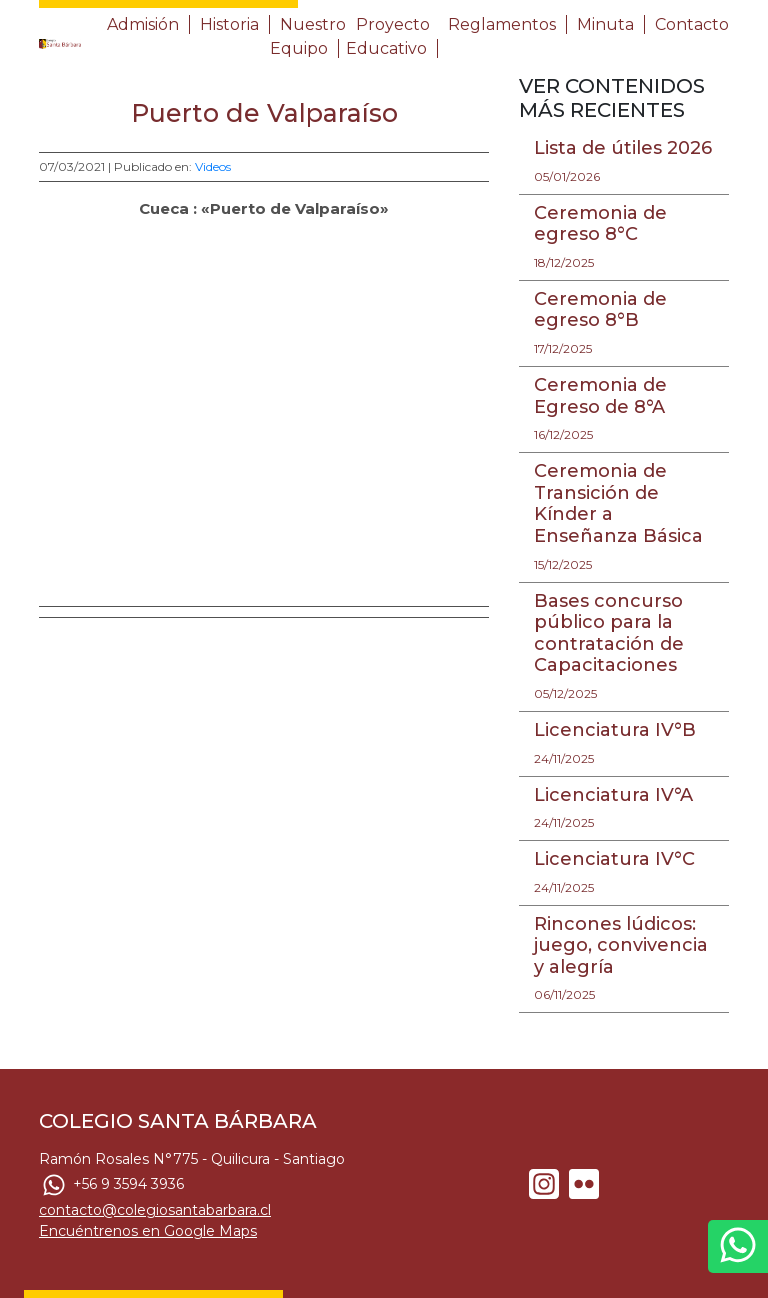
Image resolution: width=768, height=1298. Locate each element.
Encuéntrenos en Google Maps (148, 1231)
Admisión (143, 24)
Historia (229, 24)
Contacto (692, 24)
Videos (213, 166)
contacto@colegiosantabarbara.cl (155, 1210)
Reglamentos (502, 24)
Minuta (605, 24)
